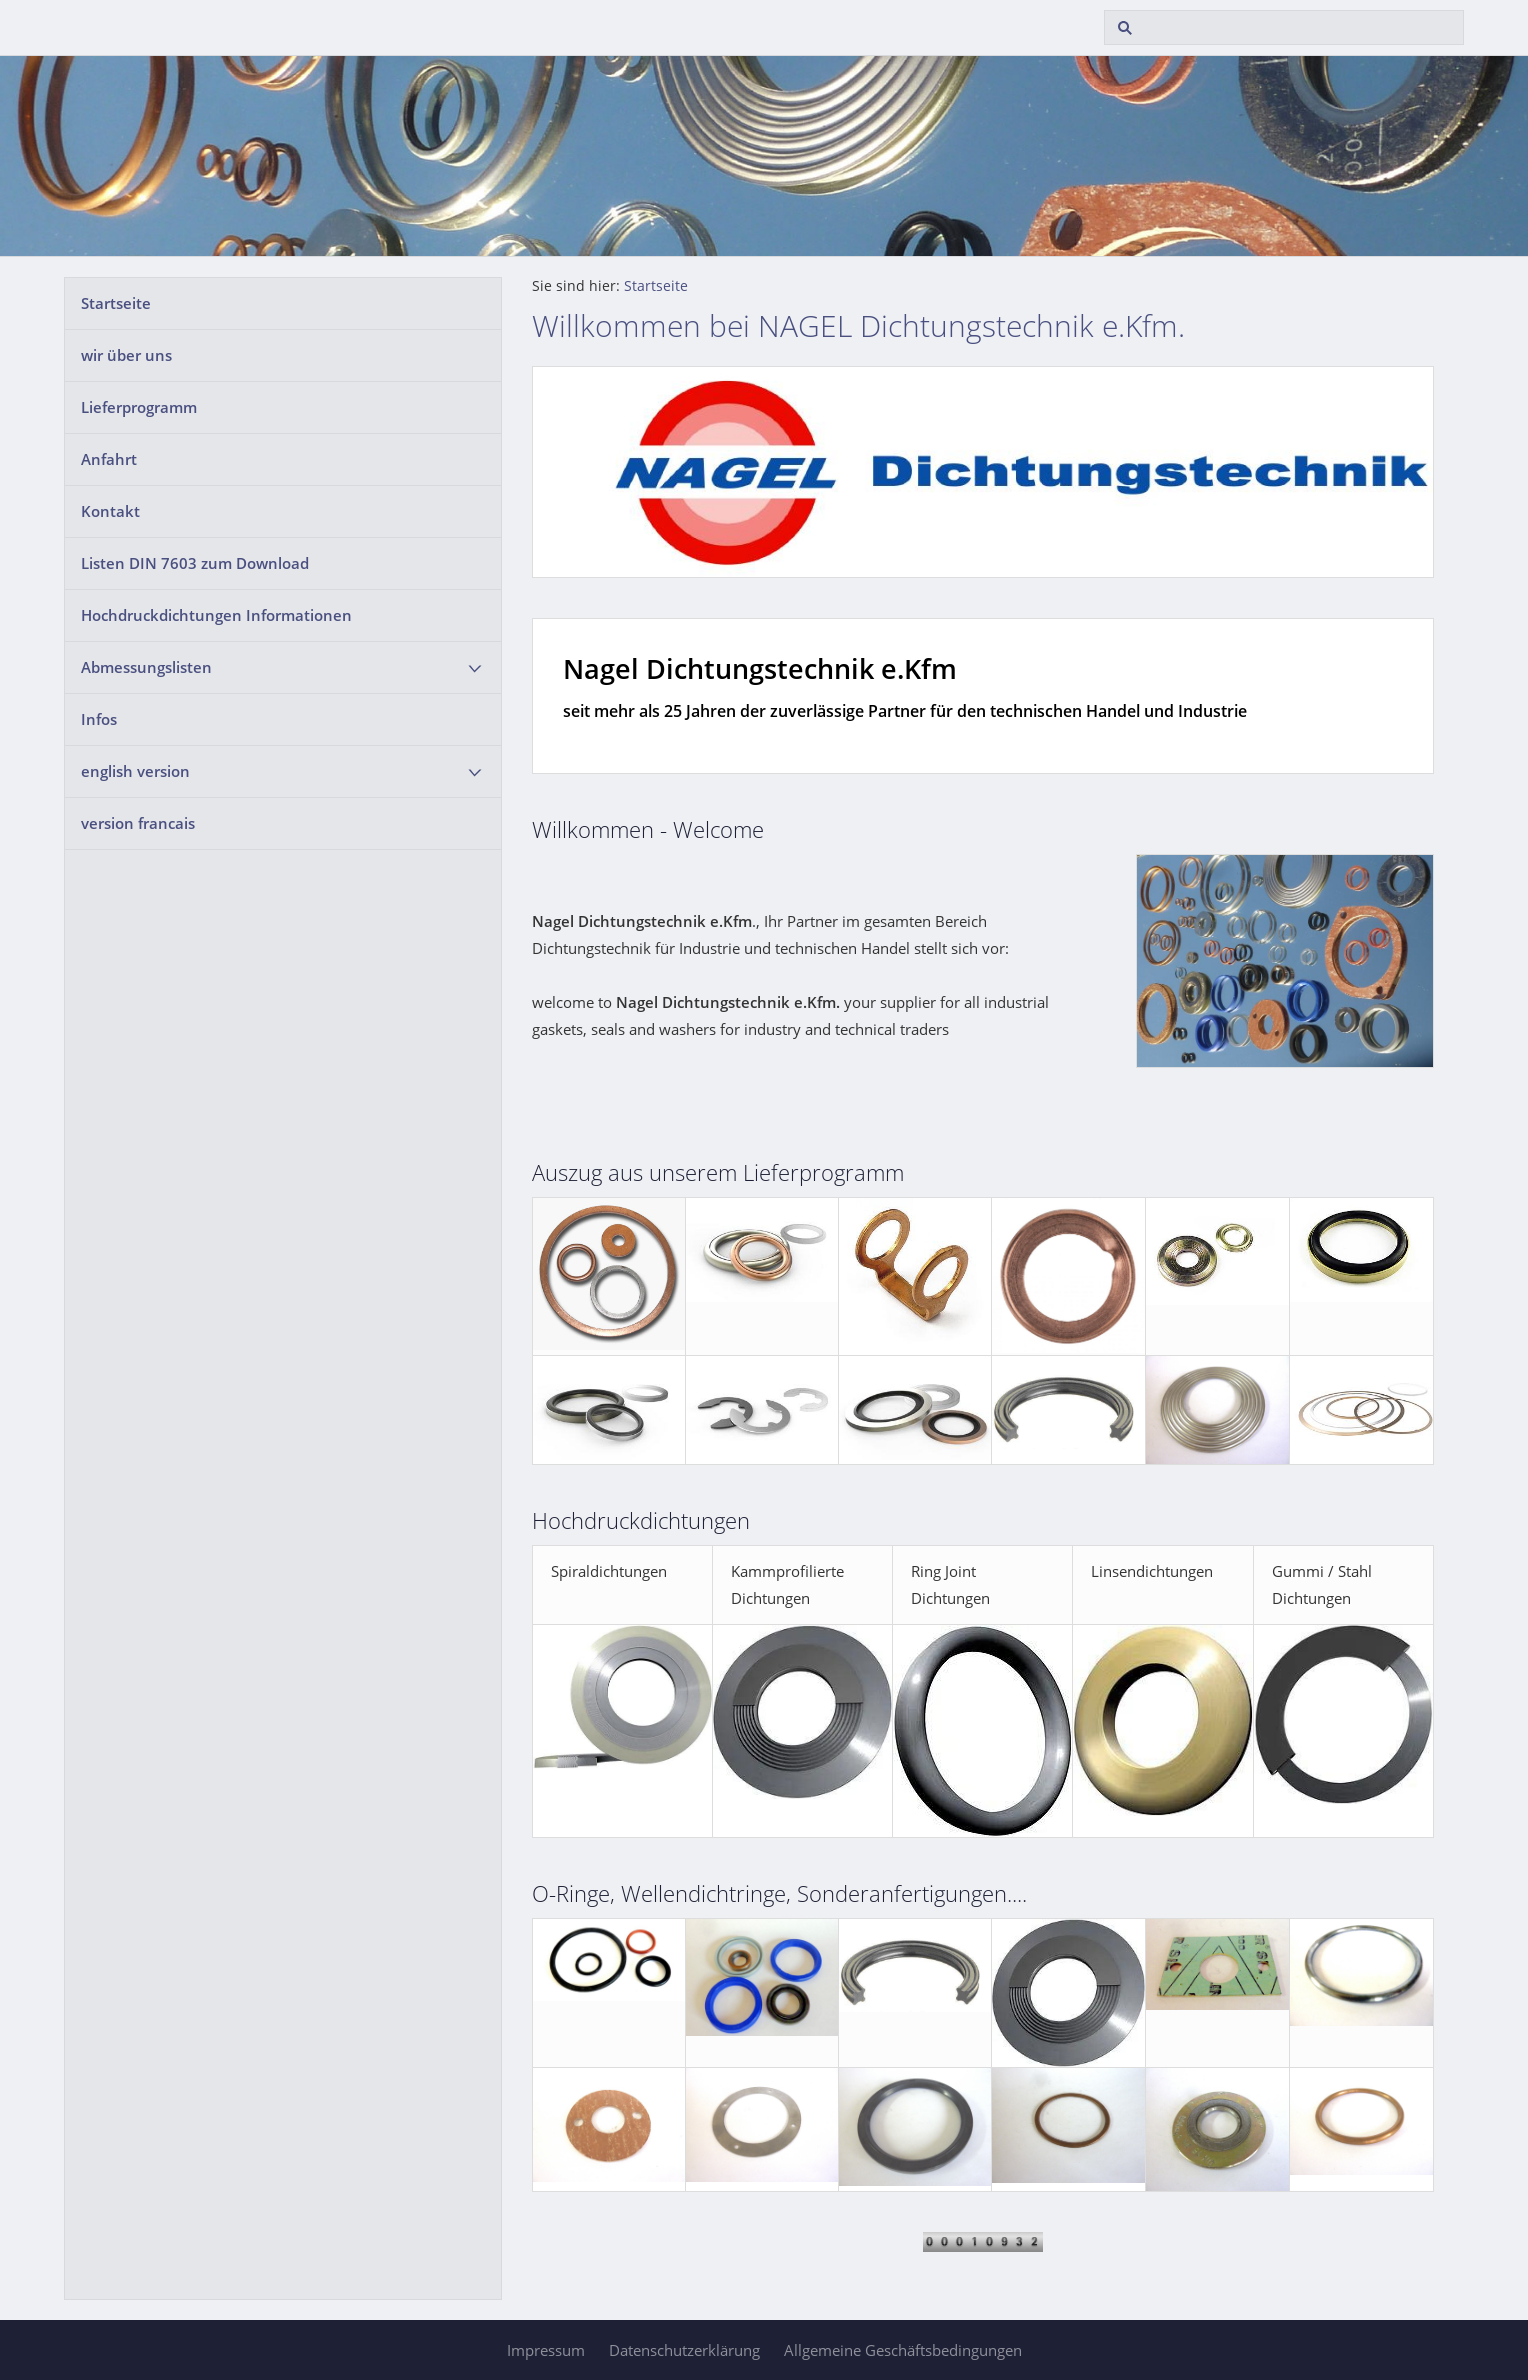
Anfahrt (109, 459)
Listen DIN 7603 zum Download (195, 563)
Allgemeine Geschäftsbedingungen (903, 2350)
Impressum (546, 2350)
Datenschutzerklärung (684, 2350)
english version (135, 771)
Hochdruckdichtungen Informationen (216, 615)
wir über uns (126, 355)
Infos (99, 719)
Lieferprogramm (139, 407)
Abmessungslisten (146, 667)
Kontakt (110, 511)
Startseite (116, 303)
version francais (138, 823)
